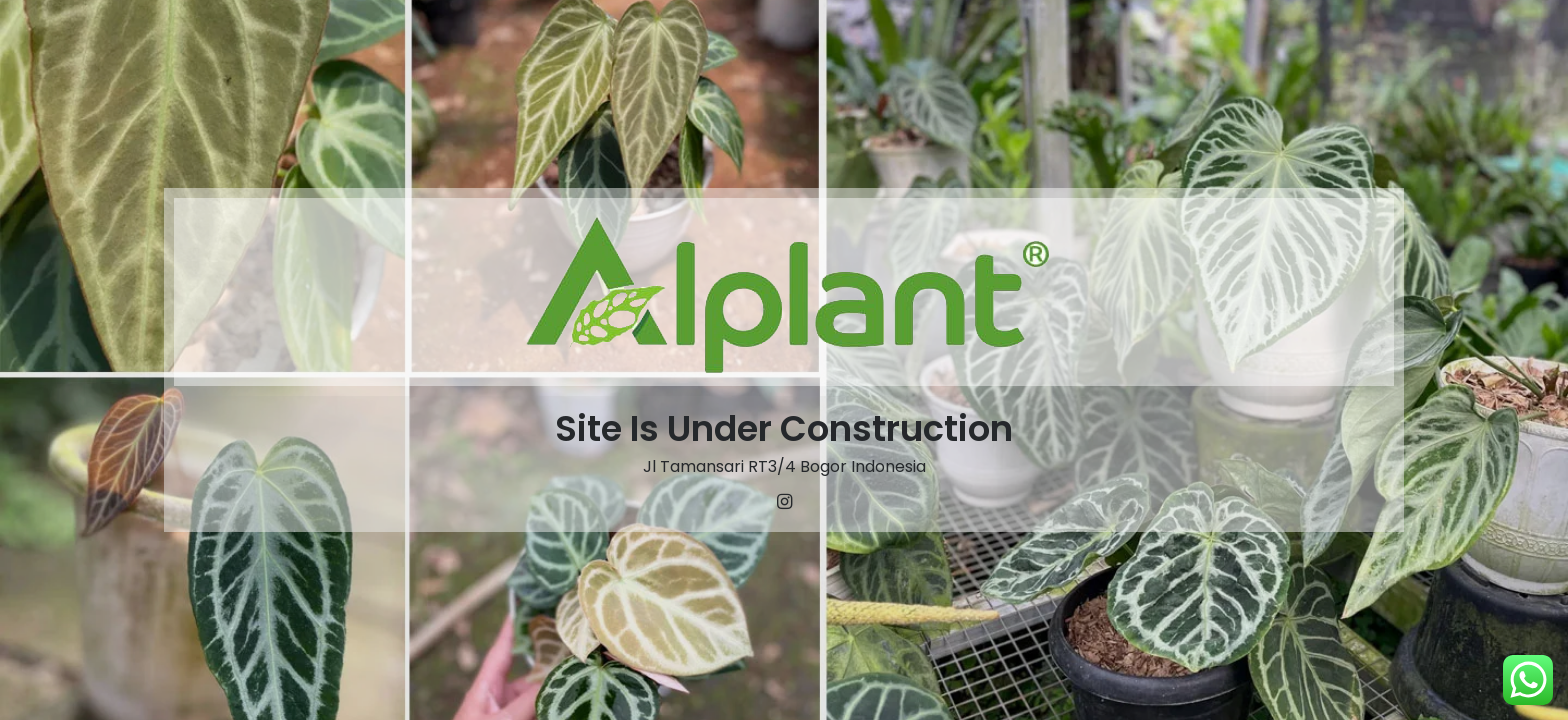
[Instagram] (784, 502)
